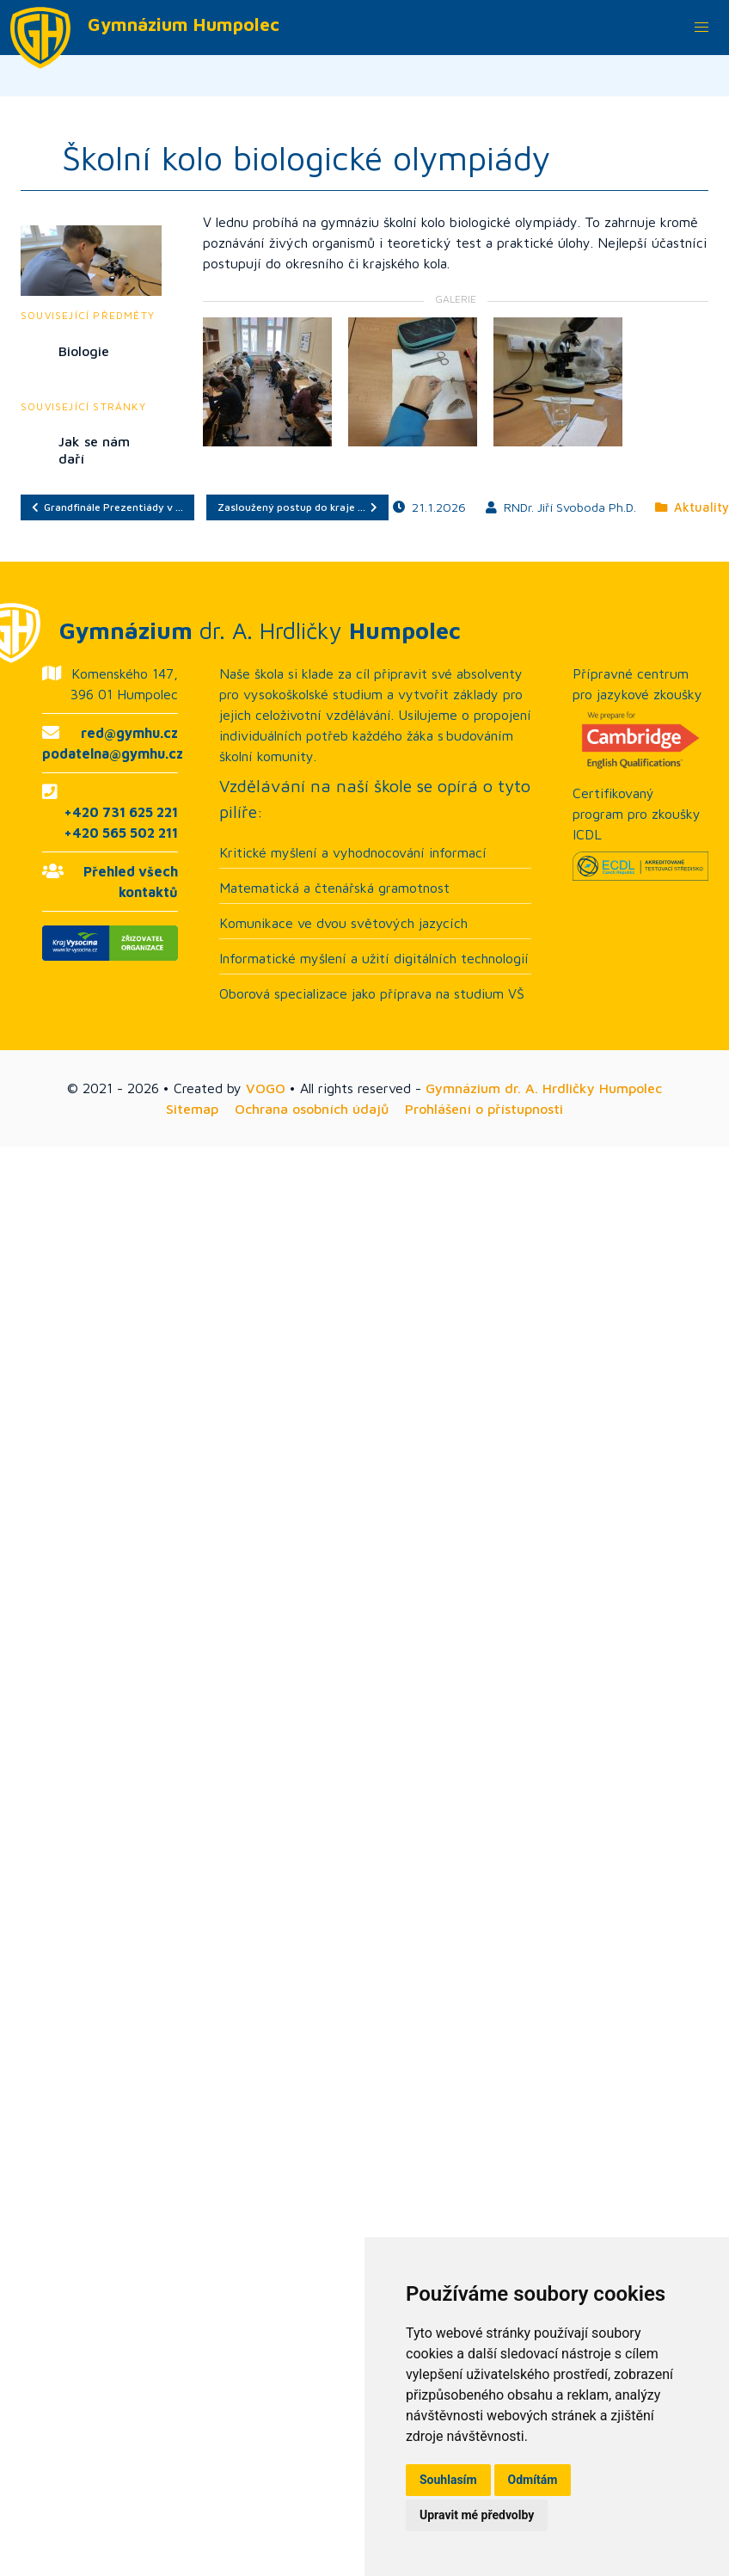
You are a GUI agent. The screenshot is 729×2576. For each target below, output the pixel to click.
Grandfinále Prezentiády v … (107, 507)
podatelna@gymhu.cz (112, 753)
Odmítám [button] (533, 2480)
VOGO (265, 1088)
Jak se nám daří (94, 449)
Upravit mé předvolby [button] (477, 2515)
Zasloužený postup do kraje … (297, 507)
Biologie (83, 351)
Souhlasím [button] (448, 2480)
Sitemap (192, 1108)
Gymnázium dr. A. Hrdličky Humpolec (544, 1088)
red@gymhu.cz (129, 733)
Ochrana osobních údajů (312, 1108)
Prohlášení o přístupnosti (484, 1108)
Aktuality (692, 507)
